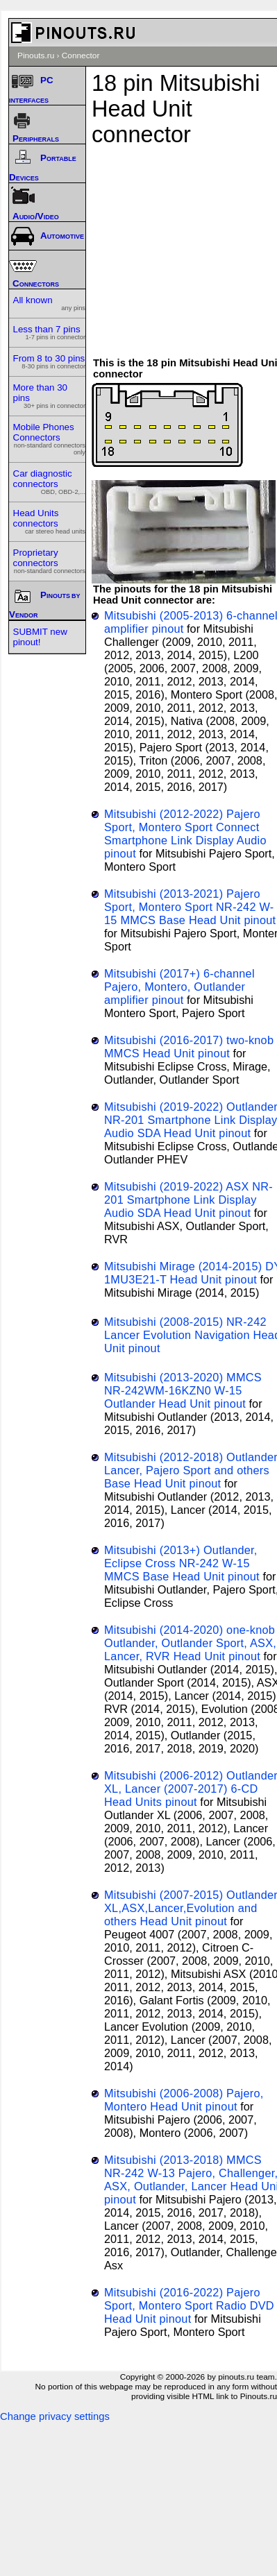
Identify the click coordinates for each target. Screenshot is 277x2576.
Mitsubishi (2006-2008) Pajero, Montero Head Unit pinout (184, 2100)
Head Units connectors (49, 521)
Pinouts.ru (35, 55)
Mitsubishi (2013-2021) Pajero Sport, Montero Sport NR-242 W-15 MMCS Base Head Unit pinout (190, 906)
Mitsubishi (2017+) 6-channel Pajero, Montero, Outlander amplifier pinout (179, 986)
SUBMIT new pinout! (40, 636)
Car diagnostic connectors (49, 481)
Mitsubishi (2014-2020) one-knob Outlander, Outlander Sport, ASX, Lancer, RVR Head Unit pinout (190, 1642)
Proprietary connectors (49, 560)
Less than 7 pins (49, 332)
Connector (81, 55)
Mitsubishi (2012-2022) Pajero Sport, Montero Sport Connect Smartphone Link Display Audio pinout (185, 834)
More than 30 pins (49, 395)
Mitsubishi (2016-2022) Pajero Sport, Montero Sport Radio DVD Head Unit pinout (189, 2305)
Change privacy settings (55, 2416)
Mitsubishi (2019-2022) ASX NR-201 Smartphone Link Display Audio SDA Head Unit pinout (188, 1199)
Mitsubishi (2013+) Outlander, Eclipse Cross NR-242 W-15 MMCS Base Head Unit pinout (182, 1563)
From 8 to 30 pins (49, 361)
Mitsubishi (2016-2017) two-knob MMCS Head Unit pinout (189, 1046)
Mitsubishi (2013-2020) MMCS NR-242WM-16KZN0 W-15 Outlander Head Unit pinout (183, 1390)
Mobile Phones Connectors (49, 439)
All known (49, 303)
